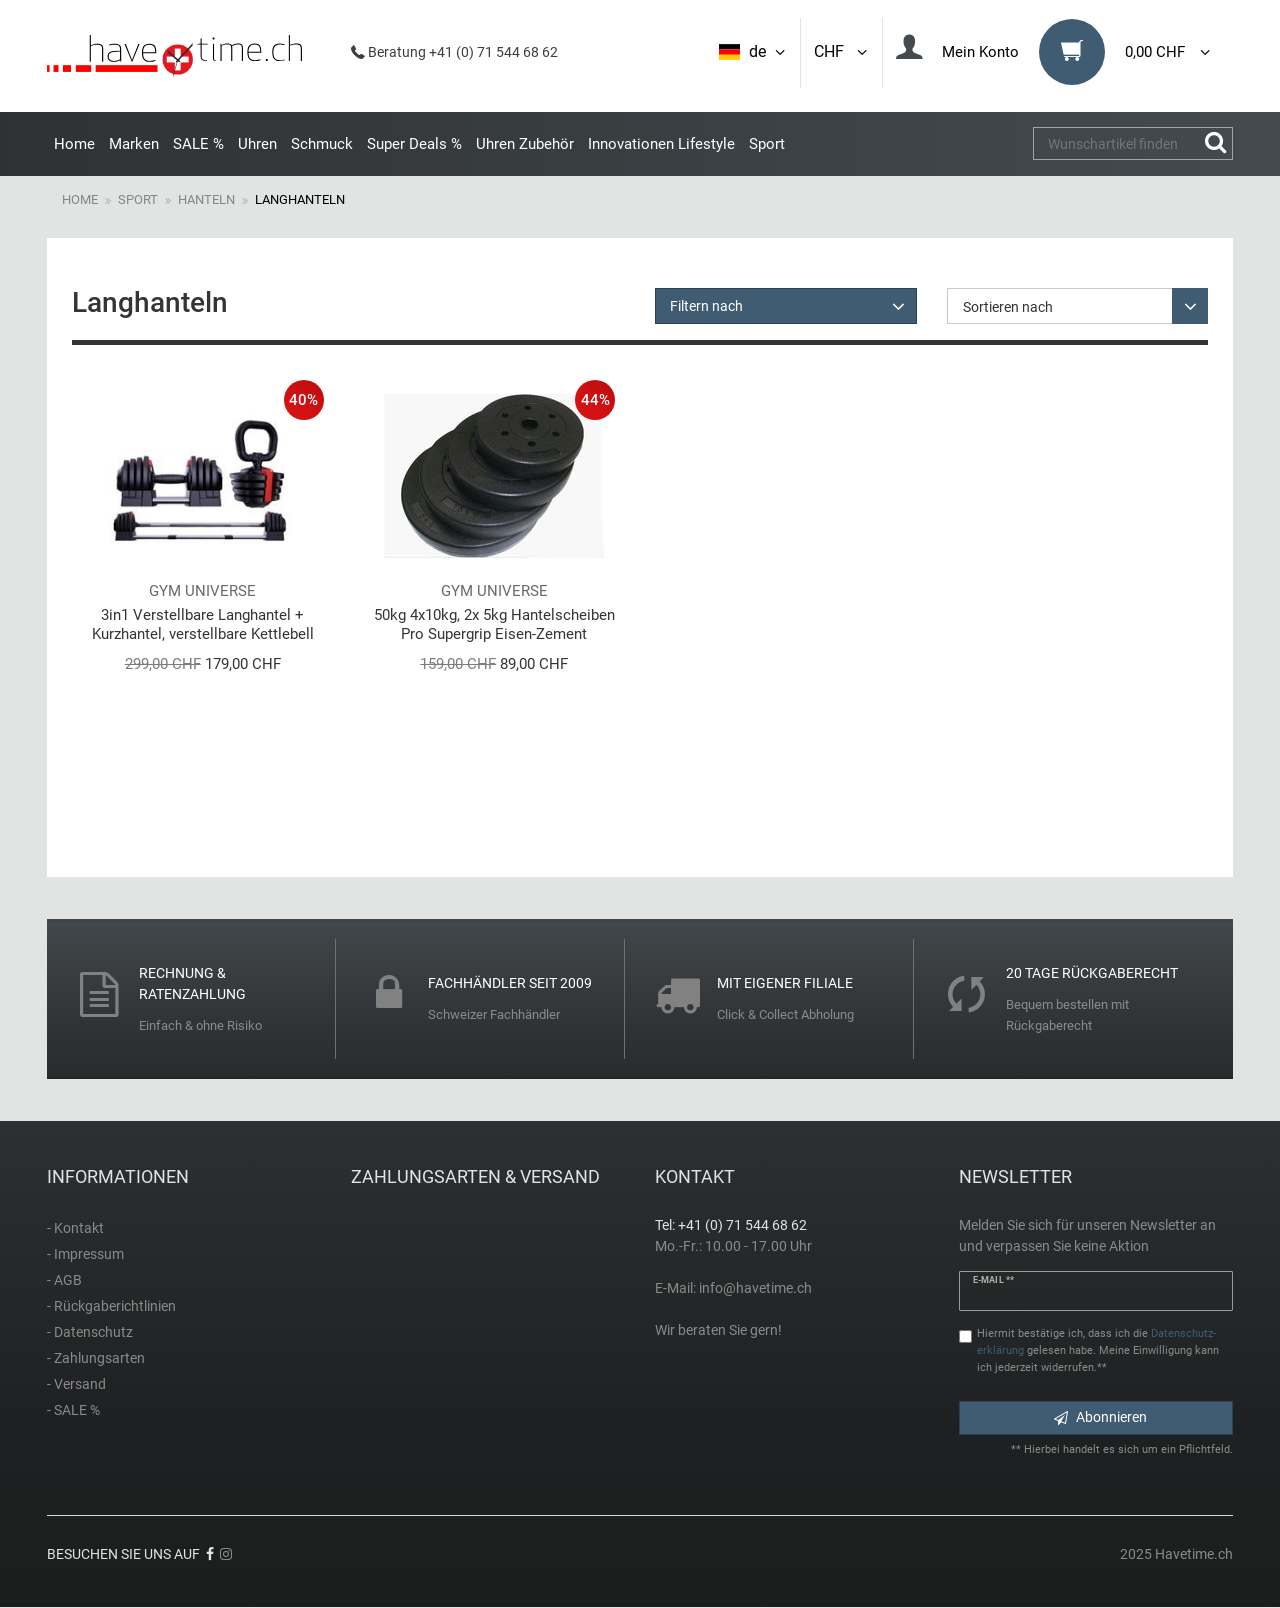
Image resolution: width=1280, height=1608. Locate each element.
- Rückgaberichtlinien (111, 1306)
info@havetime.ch (755, 1288)
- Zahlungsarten (96, 1358)
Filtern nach (706, 306)
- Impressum (85, 1254)
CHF (842, 51)
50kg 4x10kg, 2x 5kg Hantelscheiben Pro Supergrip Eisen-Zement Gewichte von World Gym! (494, 624)
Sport (767, 144)
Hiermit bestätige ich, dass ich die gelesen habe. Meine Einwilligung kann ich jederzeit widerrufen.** (1098, 1350)
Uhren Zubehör (525, 144)
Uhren (257, 144)
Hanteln (206, 199)
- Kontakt (75, 1228)
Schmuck (322, 144)
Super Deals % (414, 144)
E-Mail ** (993, 1280)
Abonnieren (1100, 1417)
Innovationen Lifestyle (661, 144)
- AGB (64, 1280)
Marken (134, 144)
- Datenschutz (90, 1332)
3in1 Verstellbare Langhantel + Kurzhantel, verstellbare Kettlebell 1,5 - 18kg (203, 624)
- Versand (76, 1384)
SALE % (198, 144)
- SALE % (73, 1410)
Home (74, 144)
